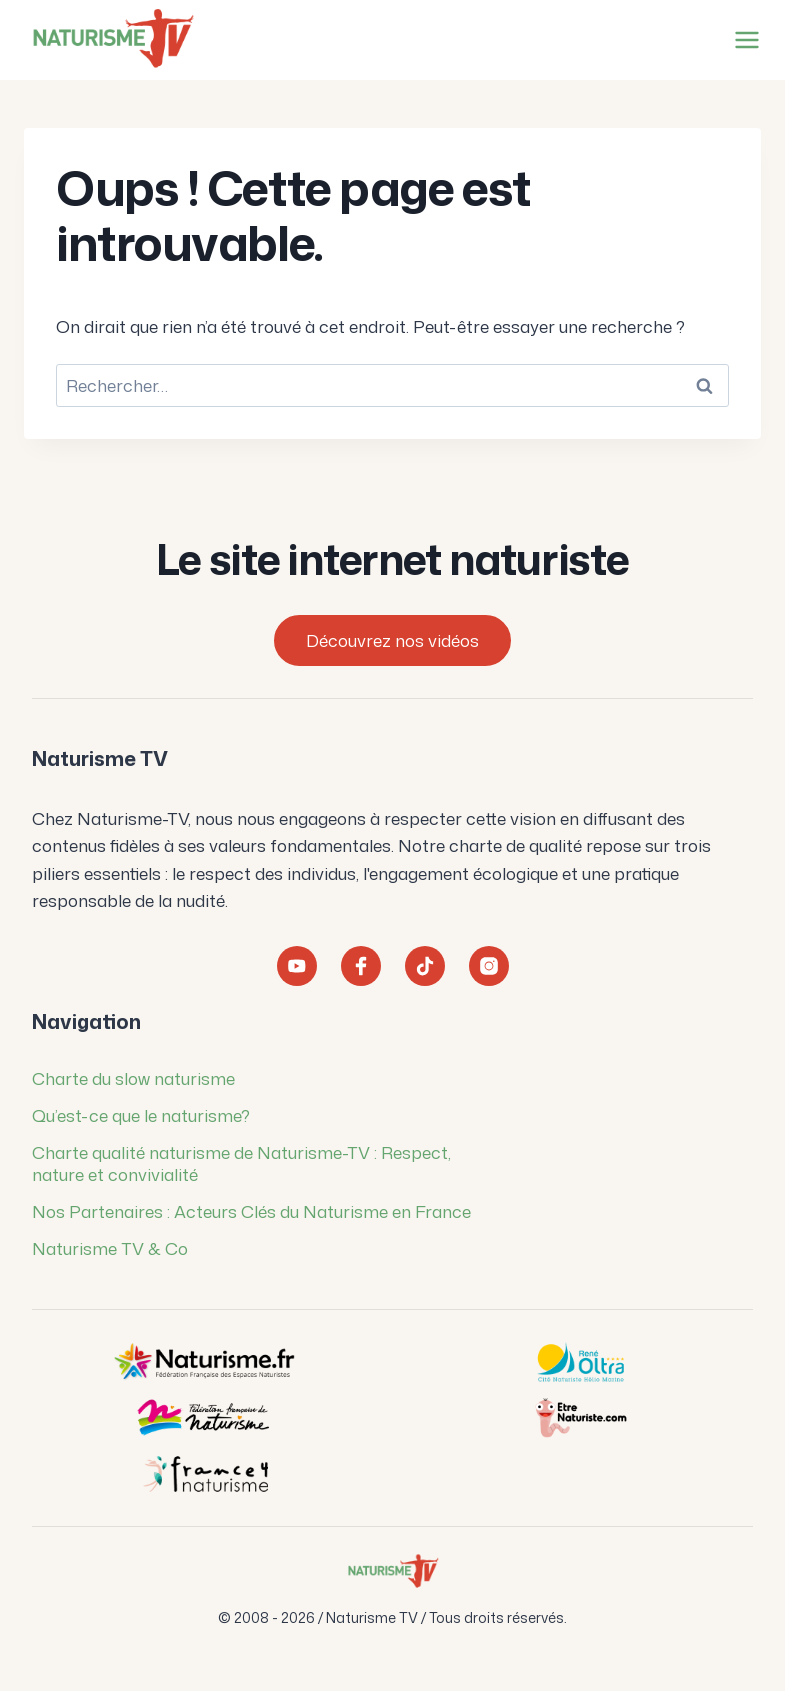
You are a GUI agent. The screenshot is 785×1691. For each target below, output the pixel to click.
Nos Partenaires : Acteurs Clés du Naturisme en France (251, 1211)
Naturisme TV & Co (110, 1248)
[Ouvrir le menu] (743, 39)
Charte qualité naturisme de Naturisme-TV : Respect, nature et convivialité (241, 1162)
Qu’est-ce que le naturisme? (141, 1115)
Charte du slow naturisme (133, 1078)
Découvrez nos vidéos (392, 640)
